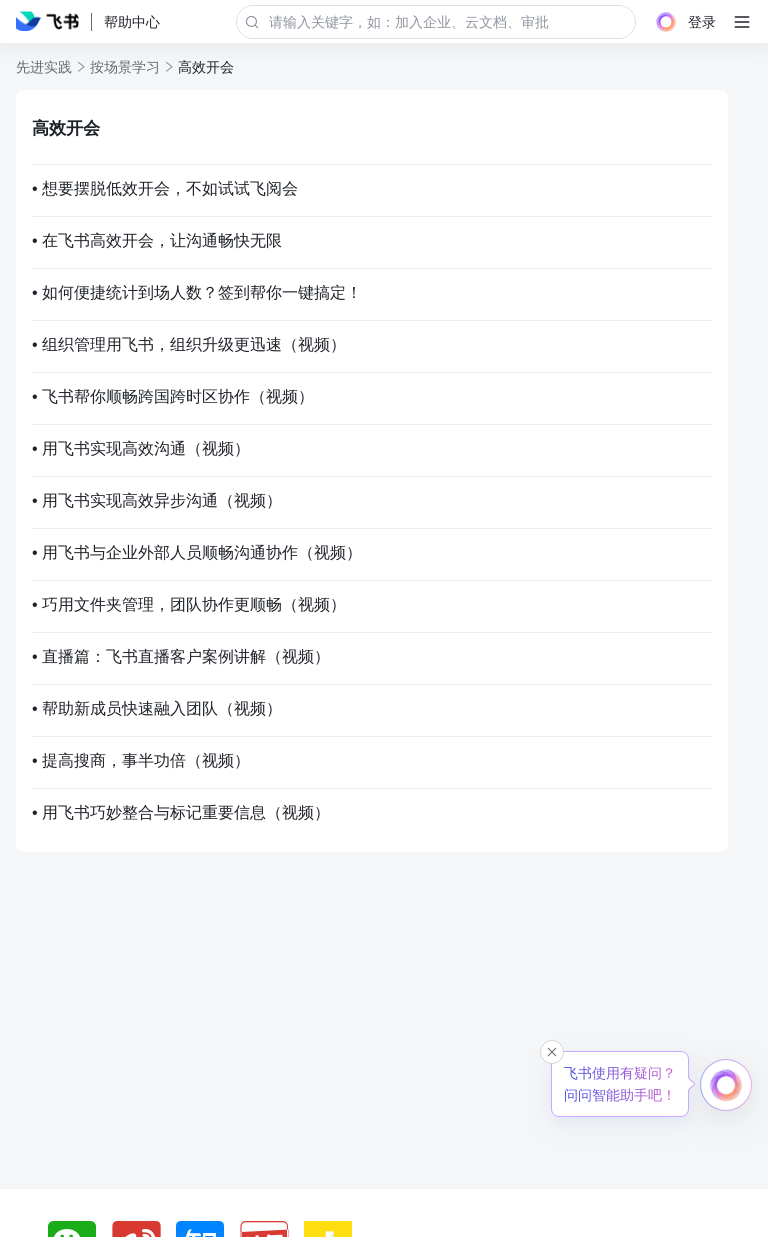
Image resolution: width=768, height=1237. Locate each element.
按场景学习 (125, 67)
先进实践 (44, 67)
